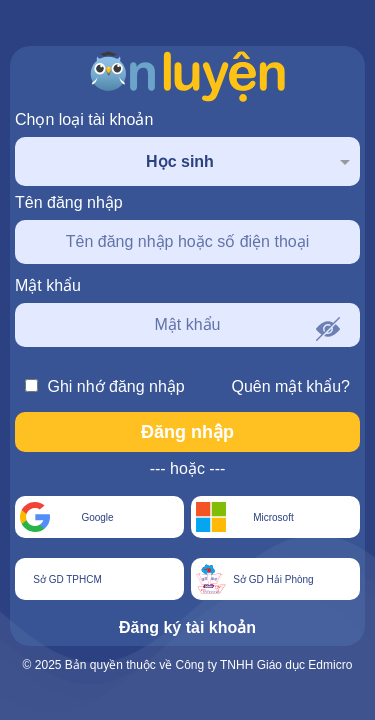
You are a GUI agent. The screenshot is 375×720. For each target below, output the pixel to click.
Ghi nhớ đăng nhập (105, 386)
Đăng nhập (187, 432)
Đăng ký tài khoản (187, 627)
